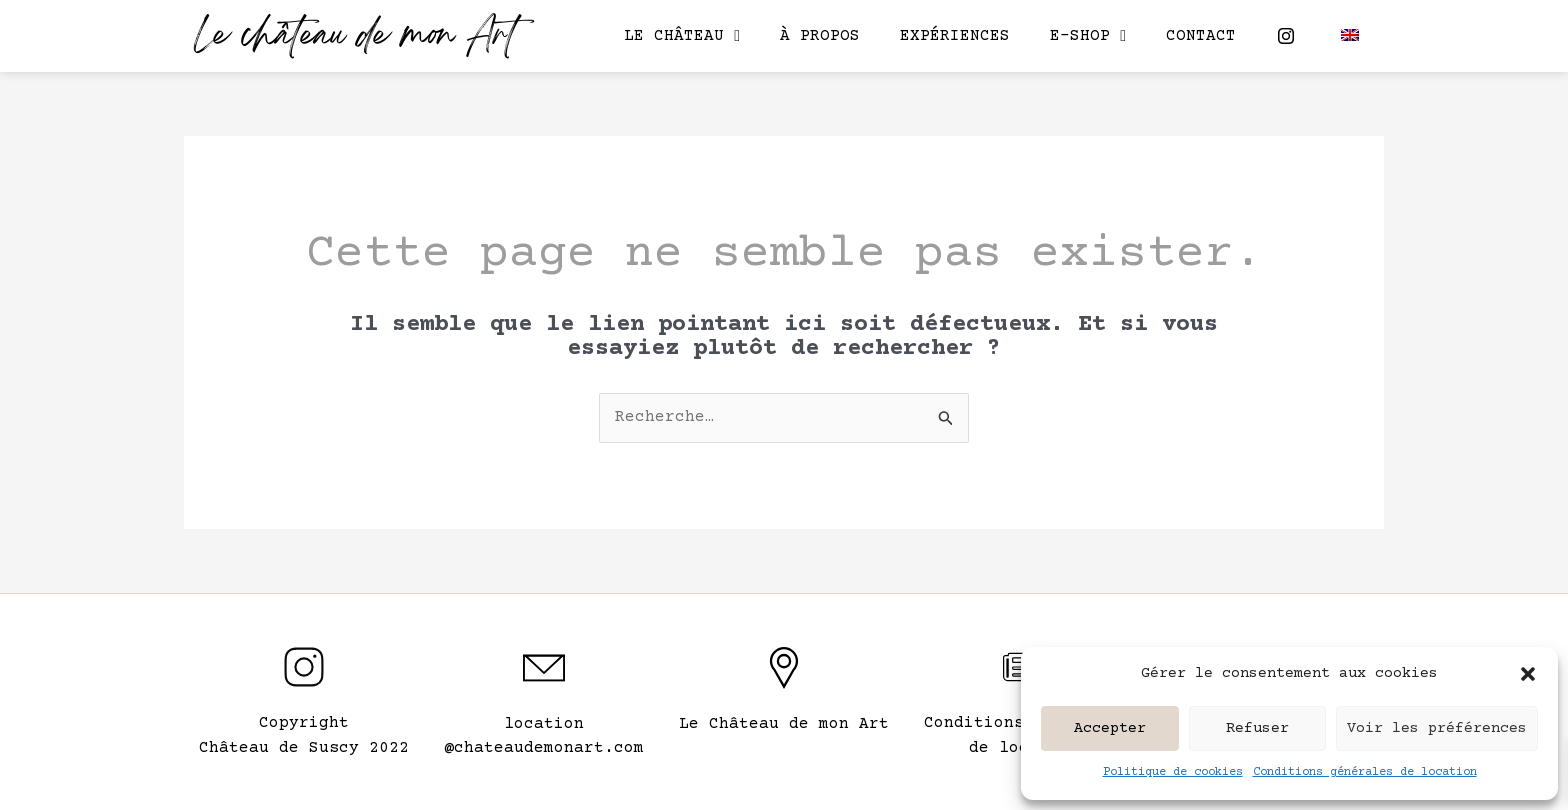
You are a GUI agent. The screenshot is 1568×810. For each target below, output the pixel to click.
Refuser (1257, 728)
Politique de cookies (1173, 772)
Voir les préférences (1437, 728)
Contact (1201, 36)
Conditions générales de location (1365, 772)
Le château (682, 36)
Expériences (955, 36)
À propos (820, 36)
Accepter (1110, 728)
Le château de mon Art (355, 37)
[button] (1528, 674)
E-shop (1088, 36)
